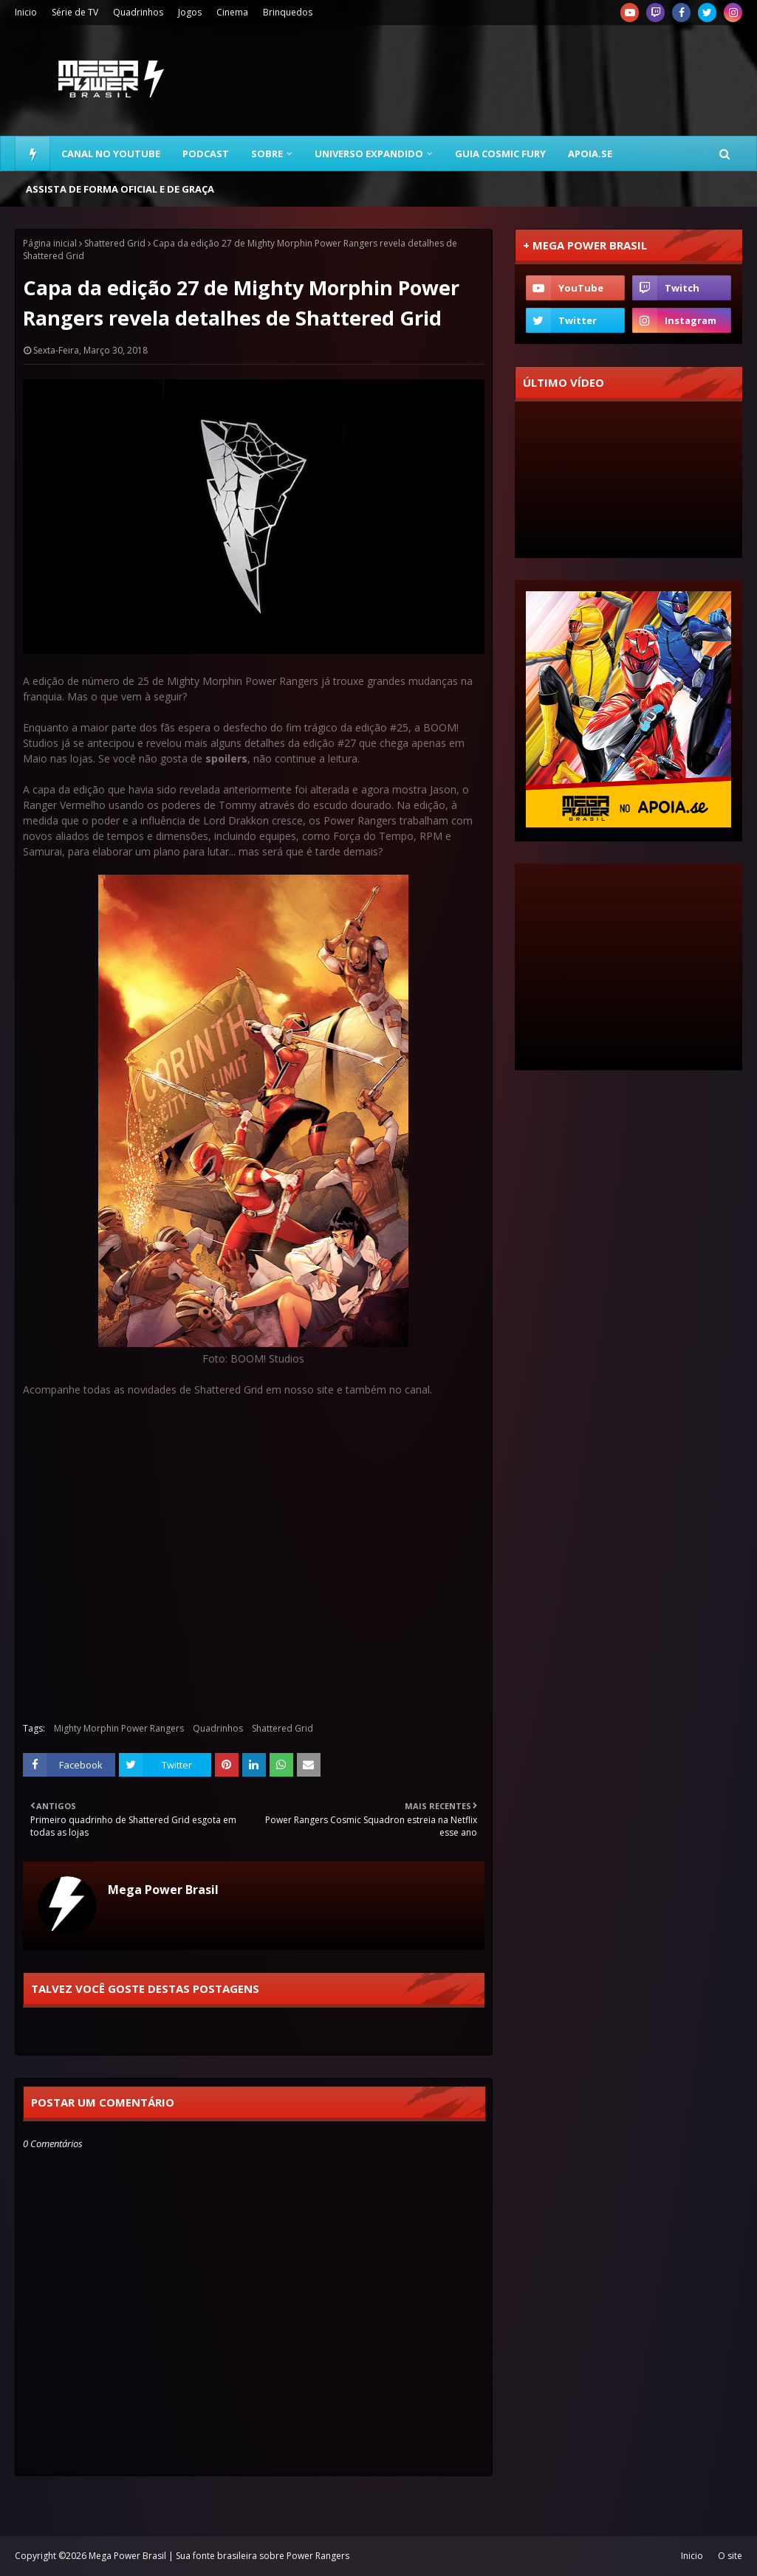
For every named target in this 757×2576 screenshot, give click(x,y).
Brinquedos (287, 12)
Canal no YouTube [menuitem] (110, 153)
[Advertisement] (628, 967)
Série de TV (75, 12)
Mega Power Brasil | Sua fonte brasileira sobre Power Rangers (219, 2555)
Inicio (26, 12)
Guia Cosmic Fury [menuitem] (500, 153)
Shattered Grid (114, 243)
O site (730, 2555)
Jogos (190, 12)
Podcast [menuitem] (205, 153)
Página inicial (50, 243)
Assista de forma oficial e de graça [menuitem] (120, 189)
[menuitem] (32, 153)
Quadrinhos (138, 12)
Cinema (232, 12)
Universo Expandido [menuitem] (369, 153)
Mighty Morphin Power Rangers (119, 1728)
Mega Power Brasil (163, 1889)
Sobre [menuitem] (267, 153)
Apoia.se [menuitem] (590, 153)
